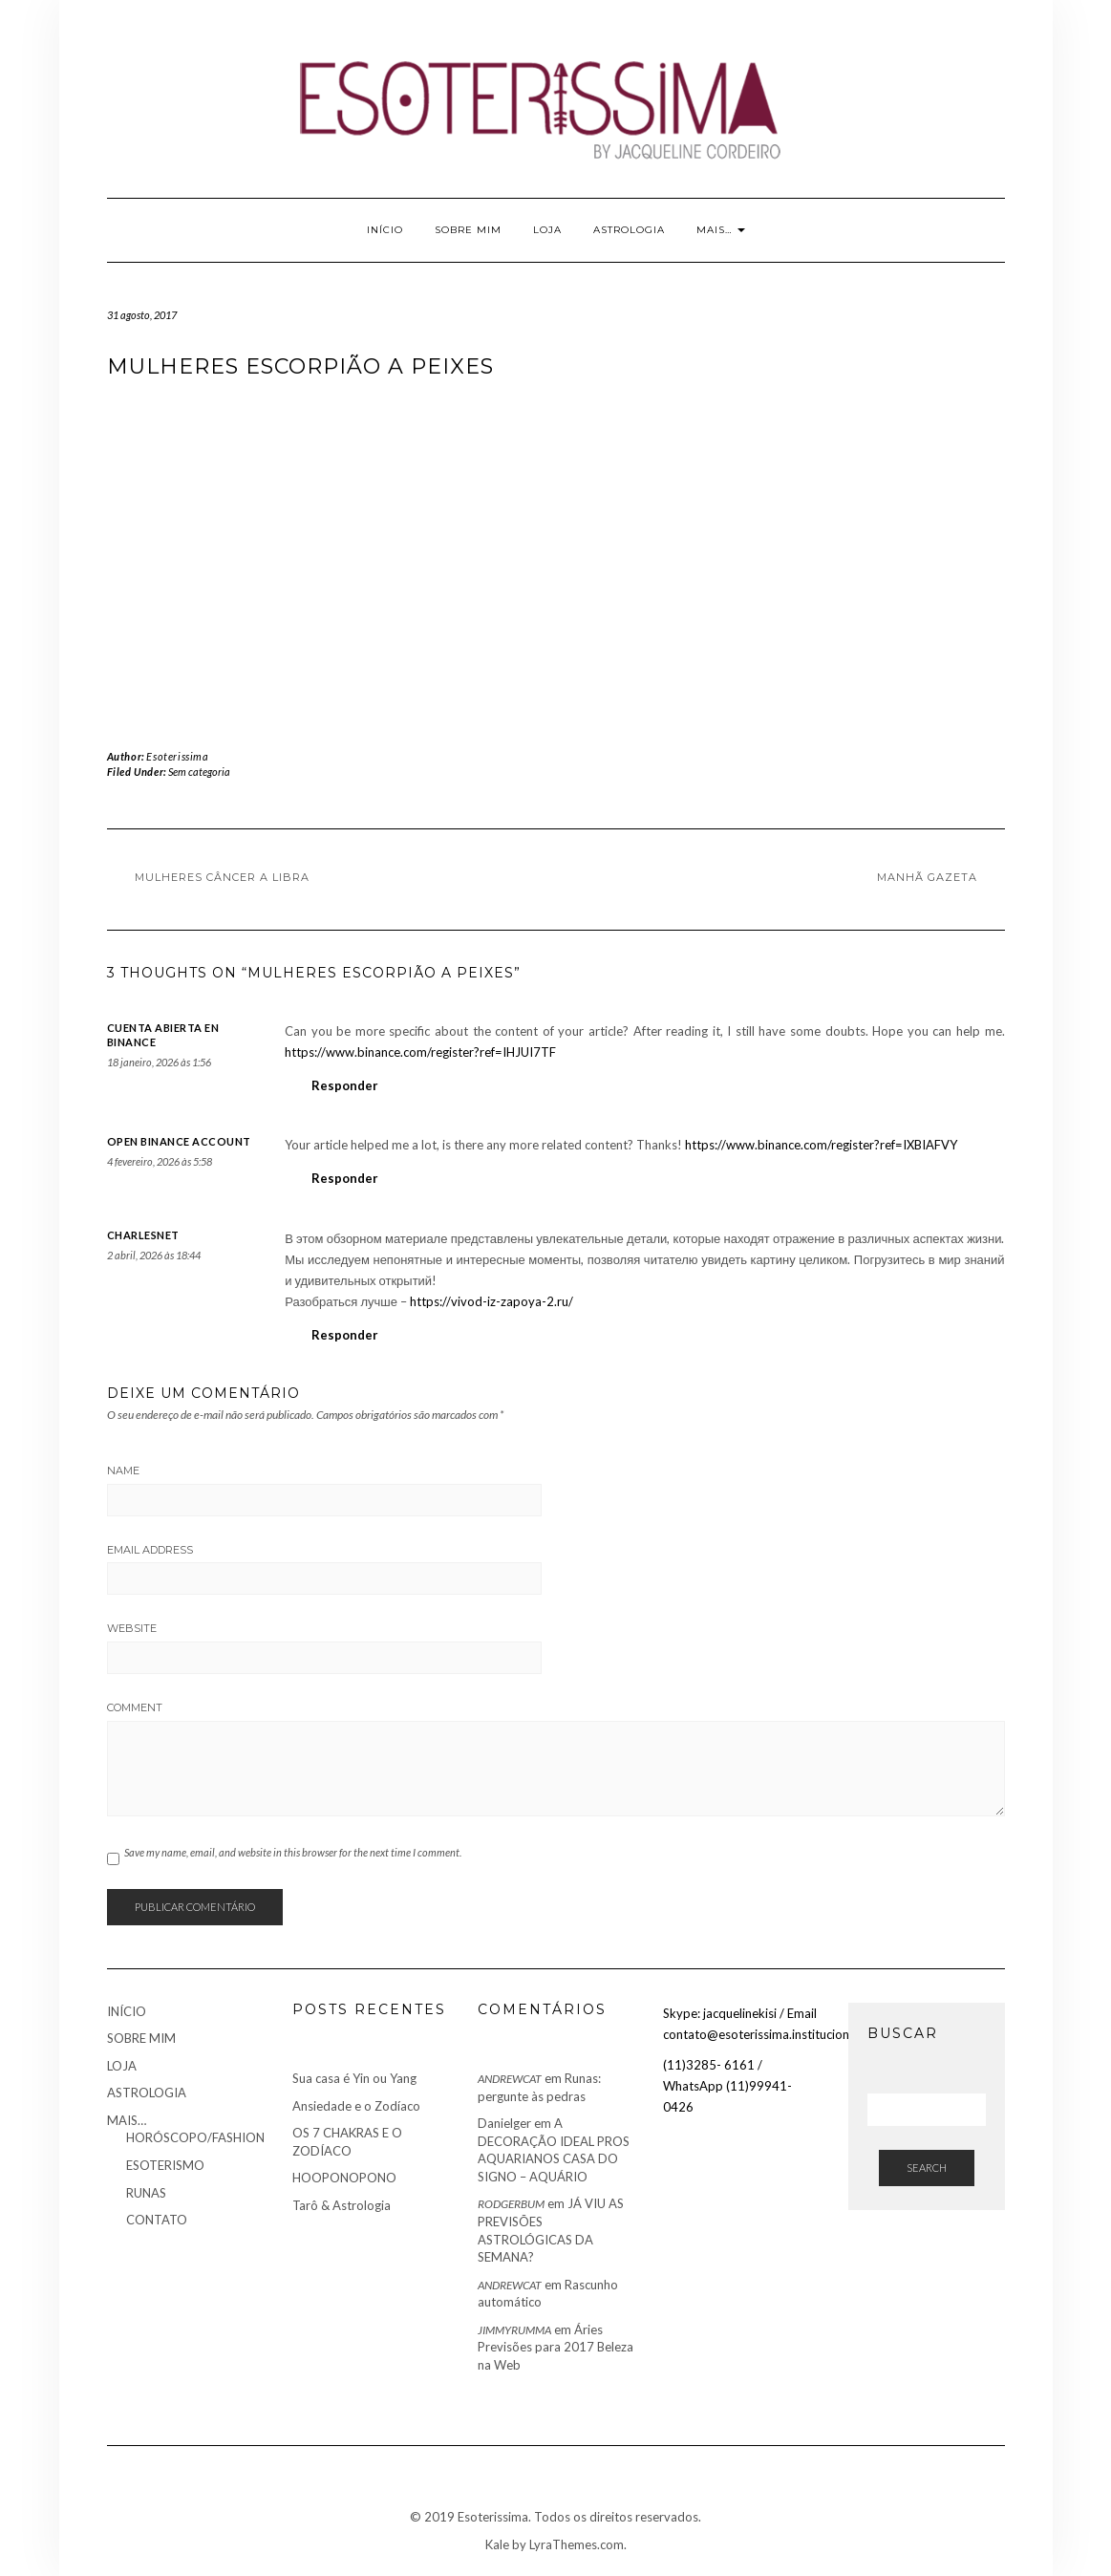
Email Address (150, 1549)
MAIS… (720, 230)
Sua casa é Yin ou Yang (354, 2078)
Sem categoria (199, 771)
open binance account (179, 1141)
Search (927, 2167)
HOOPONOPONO (344, 2177)
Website (132, 1628)
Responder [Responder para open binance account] (344, 1178)
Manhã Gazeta (927, 877)
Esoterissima (177, 756)
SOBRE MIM (468, 230)
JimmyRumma (514, 2330)
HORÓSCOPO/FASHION (195, 2137)
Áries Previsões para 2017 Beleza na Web (555, 2347)
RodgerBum (511, 2204)
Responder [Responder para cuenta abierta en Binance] (344, 1085)
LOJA (547, 230)
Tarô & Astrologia (341, 2205)
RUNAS (146, 2192)
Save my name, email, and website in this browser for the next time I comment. (292, 1852)
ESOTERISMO (165, 2165)
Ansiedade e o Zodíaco (356, 2106)
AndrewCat (510, 2079)
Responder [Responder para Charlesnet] (344, 1334)
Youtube (119, 46)
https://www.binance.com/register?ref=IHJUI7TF (420, 1052)
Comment (134, 1707)
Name (123, 1470)
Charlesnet (143, 1235)
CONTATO (156, 2219)
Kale (497, 2544)
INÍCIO (385, 230)
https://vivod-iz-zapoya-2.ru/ (491, 1301)
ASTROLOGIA (629, 230)
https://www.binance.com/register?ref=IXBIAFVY (821, 1144)
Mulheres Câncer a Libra (222, 877)
